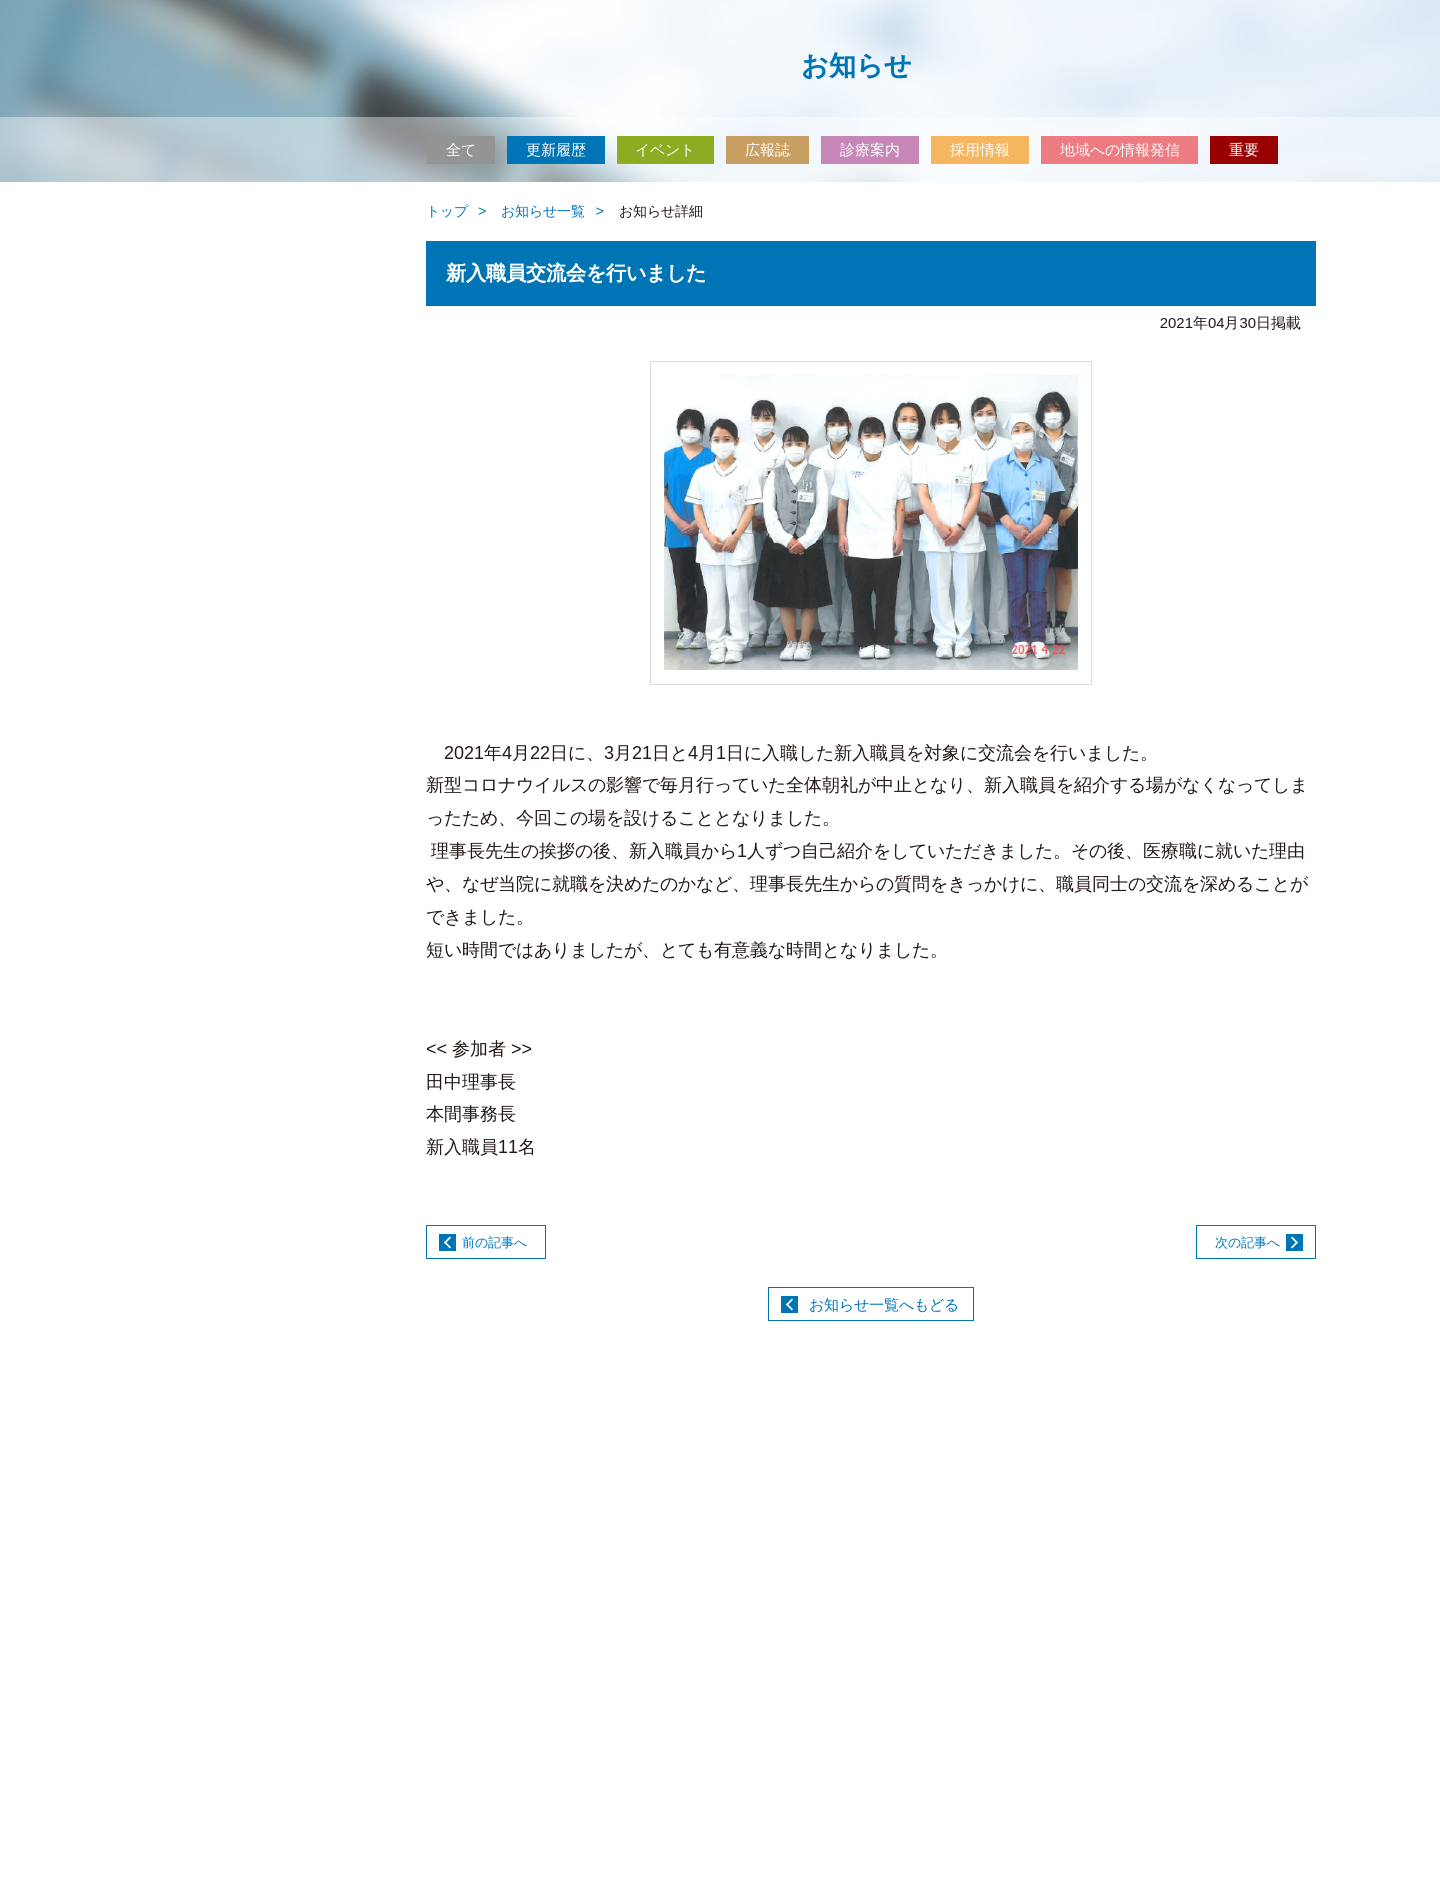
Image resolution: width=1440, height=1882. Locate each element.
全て (461, 150)
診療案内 (870, 150)
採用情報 (980, 150)
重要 (1244, 150)
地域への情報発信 (1120, 150)
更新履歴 (556, 150)
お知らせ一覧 (543, 211)
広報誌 (767, 150)
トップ (447, 211)
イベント (665, 150)
